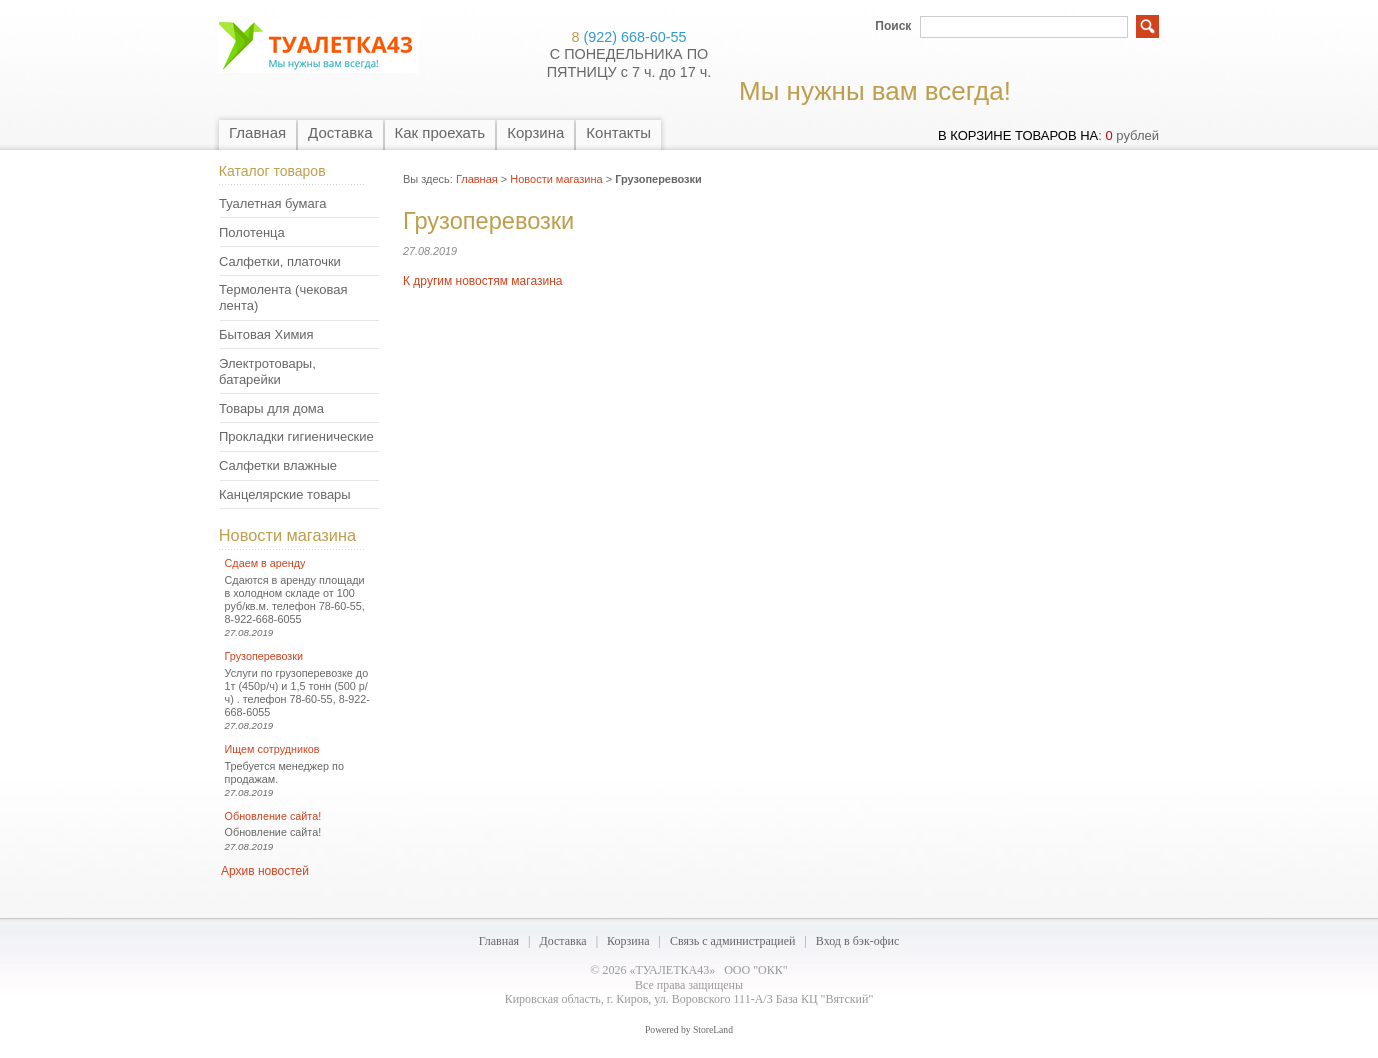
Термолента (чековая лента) (283, 297)
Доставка (340, 132)
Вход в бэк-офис (857, 941)
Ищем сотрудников (272, 749)
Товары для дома (271, 408)
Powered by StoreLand (689, 1029)
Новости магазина (287, 535)
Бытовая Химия (266, 334)
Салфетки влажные (278, 465)
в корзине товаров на (1018, 135)
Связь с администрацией (733, 941)
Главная (257, 132)
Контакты (618, 132)
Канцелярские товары (285, 494)
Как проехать (440, 132)
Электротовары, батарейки (267, 371)
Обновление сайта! (273, 816)
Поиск (893, 26)
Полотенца (252, 232)
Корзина (535, 132)
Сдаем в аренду (265, 563)
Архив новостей (265, 871)
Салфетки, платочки (280, 261)
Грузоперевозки (264, 656)
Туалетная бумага (272, 203)
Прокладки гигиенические (296, 436)
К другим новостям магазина (482, 281)
